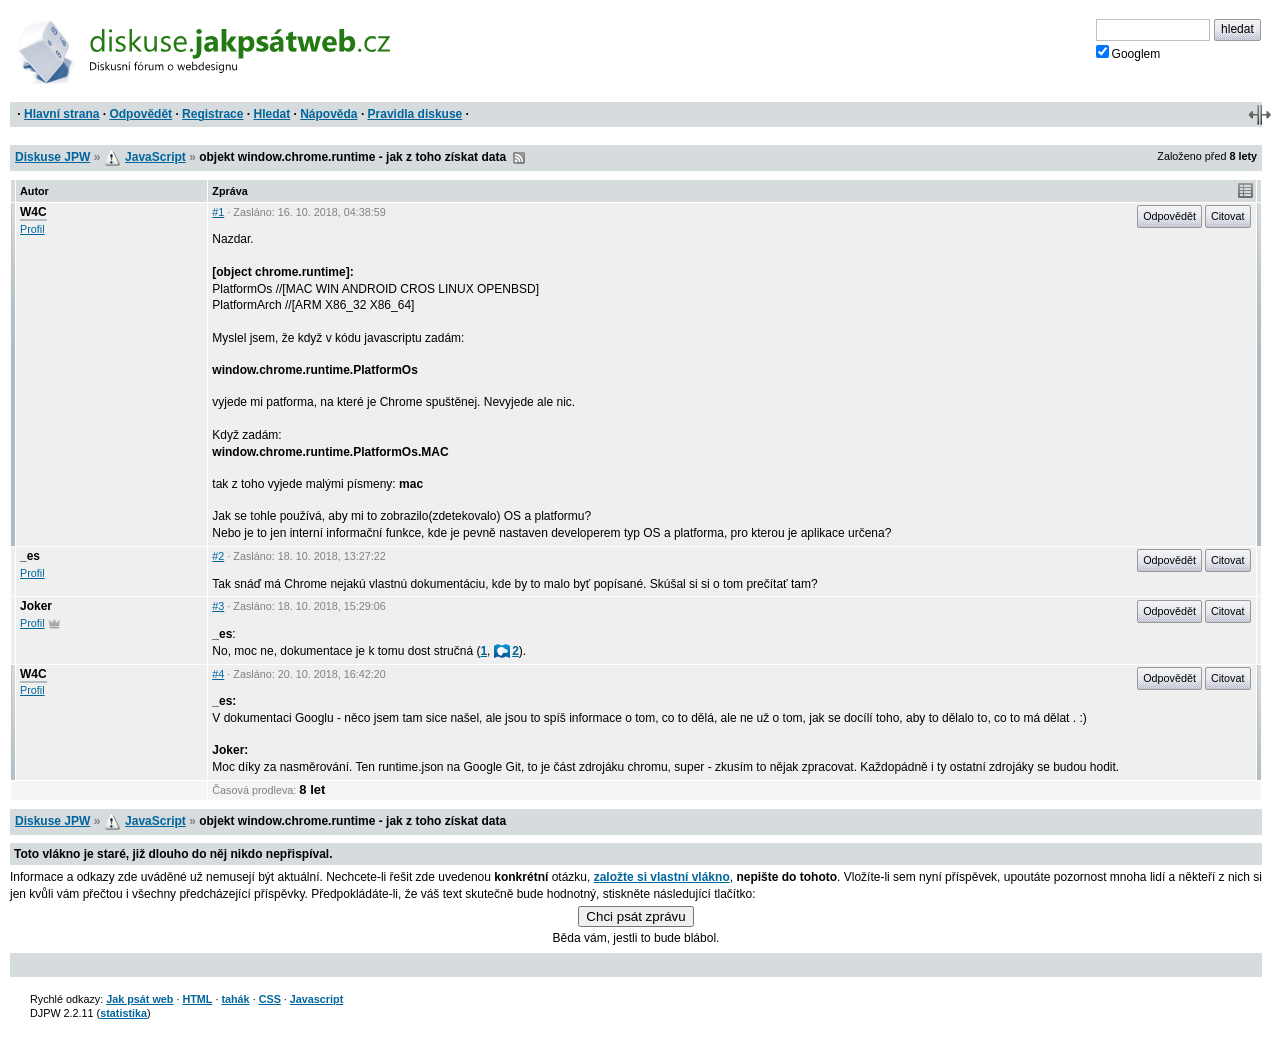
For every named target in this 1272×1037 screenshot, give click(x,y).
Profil (32, 229)
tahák (235, 999)
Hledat (271, 114)
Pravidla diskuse (415, 114)
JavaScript (155, 157)
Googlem (1128, 53)
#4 (218, 674)
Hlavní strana (61, 114)
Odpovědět (140, 114)
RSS (519, 158)
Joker (36, 606)
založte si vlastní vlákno (662, 877)
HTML (197, 999)
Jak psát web (139, 999)
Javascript (316, 999)
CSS (270, 999)
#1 (218, 212)
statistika (123, 1013)
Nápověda (328, 114)
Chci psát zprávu (635, 916)
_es (30, 556)
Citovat (1228, 216)
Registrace (212, 114)
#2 (218, 556)
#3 (218, 606)
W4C (33, 212)
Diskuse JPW (52, 157)
